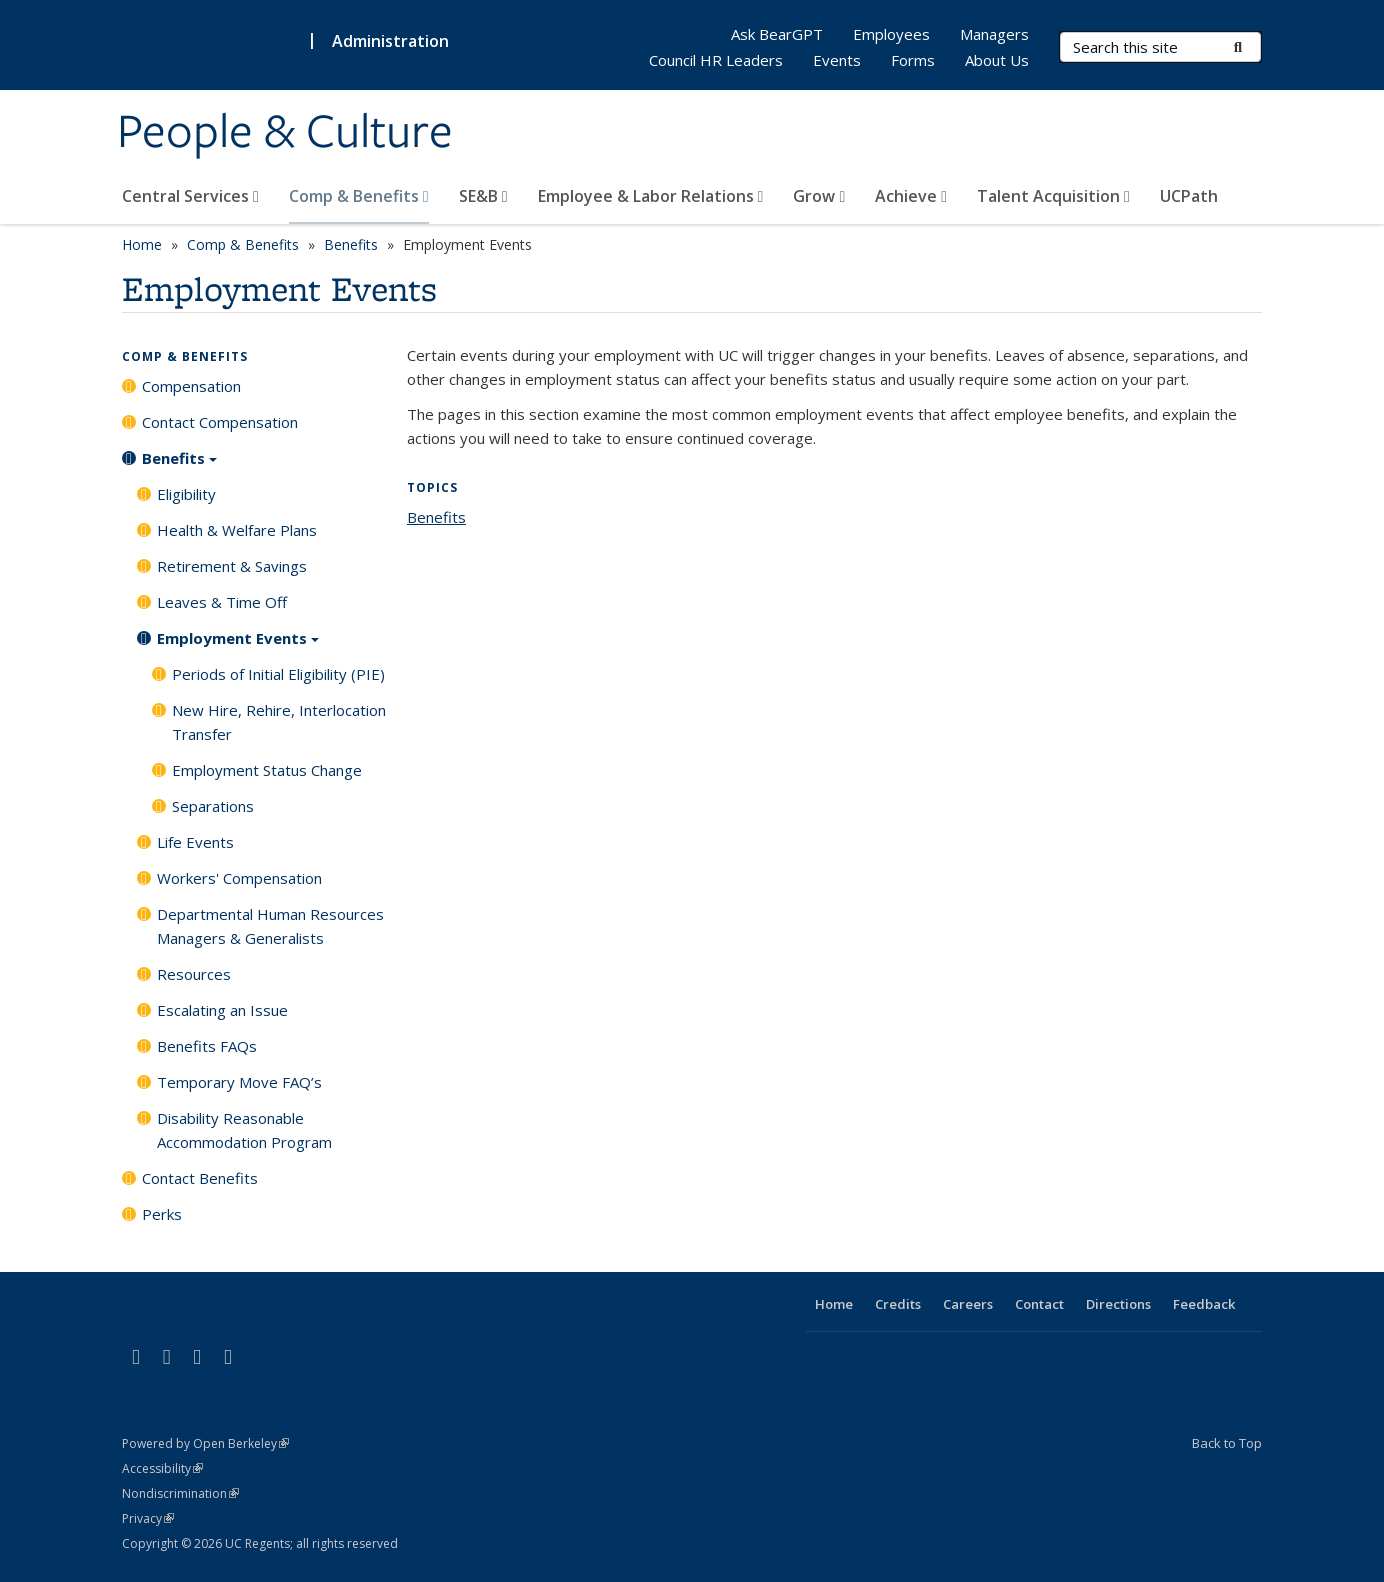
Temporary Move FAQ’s (239, 1082)
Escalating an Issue (222, 1010)
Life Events (195, 842)
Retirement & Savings (232, 566)
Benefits (351, 244)
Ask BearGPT (777, 34)
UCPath (1189, 196)
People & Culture (285, 133)
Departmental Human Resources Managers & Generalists (270, 926)
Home (142, 244)
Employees (891, 34)
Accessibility (162, 1468)
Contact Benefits (200, 1178)
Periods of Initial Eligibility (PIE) (278, 674)
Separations (213, 806)
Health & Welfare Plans (237, 530)
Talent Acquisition (1053, 196)
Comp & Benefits (359, 196)
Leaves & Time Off (222, 602)
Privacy (148, 1518)
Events (837, 60)
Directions (1118, 1304)
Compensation (191, 386)
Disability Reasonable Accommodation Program (244, 1130)
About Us (997, 60)
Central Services (190, 196)
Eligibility (186, 494)
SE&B (483, 196)
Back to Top (1227, 1443)
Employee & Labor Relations (651, 196)
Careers (968, 1304)
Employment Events (238, 645)
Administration (390, 41)
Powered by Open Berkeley (205, 1443)
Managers (994, 34)
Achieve (911, 196)
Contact (1039, 1304)
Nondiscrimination (180, 1493)
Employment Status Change (267, 770)
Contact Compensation (220, 422)
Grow (819, 196)
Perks (162, 1214)
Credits (898, 1304)
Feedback (1204, 1304)
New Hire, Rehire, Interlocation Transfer (279, 722)
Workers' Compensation (239, 878)
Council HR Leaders (716, 60)
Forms (913, 60)
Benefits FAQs (207, 1046)
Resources (194, 974)
